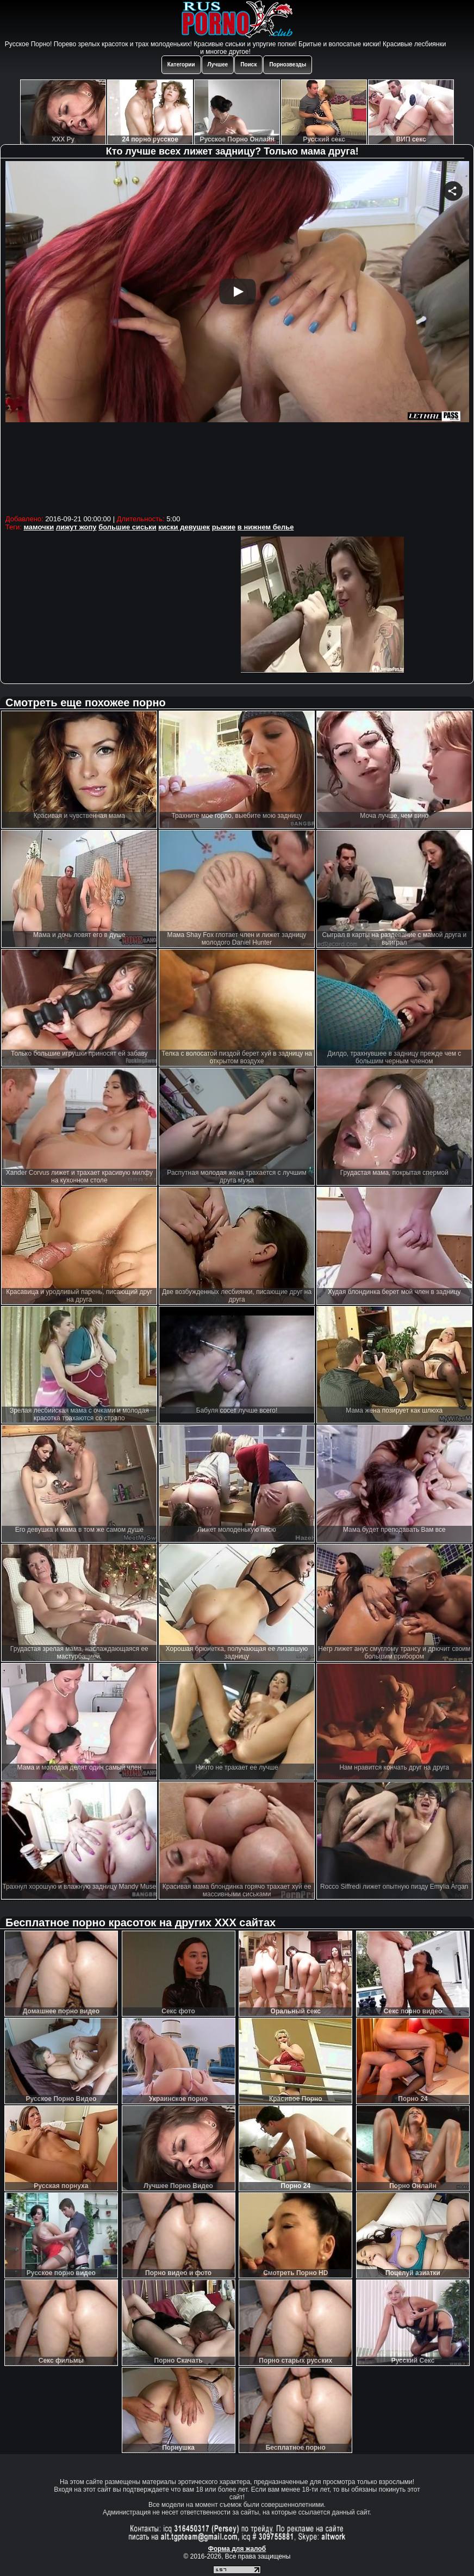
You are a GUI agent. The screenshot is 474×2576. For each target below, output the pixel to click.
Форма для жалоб (237, 2549)
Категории (181, 64)
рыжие (223, 527)
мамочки (38, 527)
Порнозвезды (287, 64)
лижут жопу (76, 527)
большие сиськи (127, 527)
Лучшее (218, 64)
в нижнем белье (266, 527)
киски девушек (184, 527)
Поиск (248, 64)
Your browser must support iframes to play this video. (237, 336)
